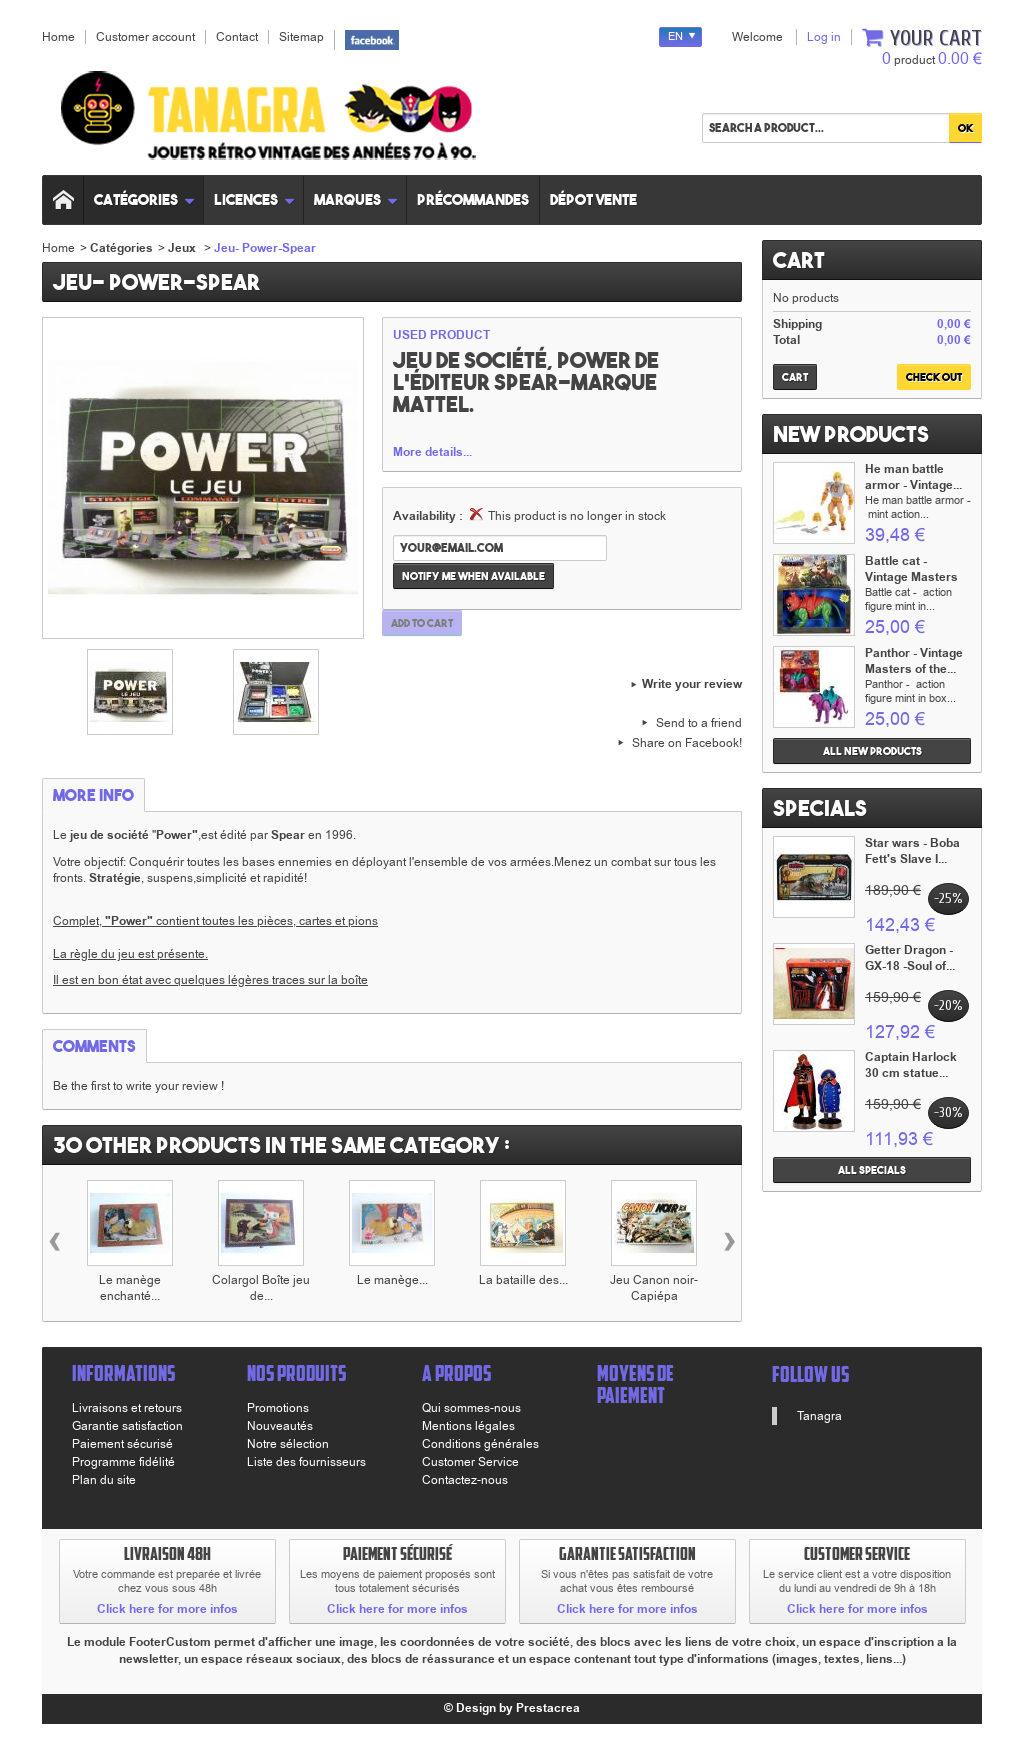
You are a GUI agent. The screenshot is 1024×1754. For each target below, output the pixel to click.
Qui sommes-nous (471, 1408)
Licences (254, 199)
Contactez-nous (465, 1480)
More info (93, 795)
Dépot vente (593, 199)
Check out (934, 377)
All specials (872, 1170)
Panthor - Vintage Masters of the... (914, 661)
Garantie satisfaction (127, 1426)
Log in (824, 37)
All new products (872, 751)
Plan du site (104, 1480)
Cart (799, 260)
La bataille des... (523, 1280)
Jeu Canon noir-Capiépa (654, 1288)
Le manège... (392, 1280)
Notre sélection (288, 1444)
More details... (432, 453)
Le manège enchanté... (130, 1288)
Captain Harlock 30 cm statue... (911, 1065)
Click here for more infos (167, 1609)
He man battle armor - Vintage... (913, 477)
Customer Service (470, 1462)
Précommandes (473, 199)
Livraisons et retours (127, 1408)
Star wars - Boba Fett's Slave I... (912, 851)
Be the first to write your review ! (138, 1086)
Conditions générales (480, 1444)
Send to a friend (699, 723)
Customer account (145, 37)
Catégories (144, 199)
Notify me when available (473, 576)
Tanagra (819, 1416)
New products (851, 434)
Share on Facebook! (687, 743)
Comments (94, 1046)
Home (58, 248)
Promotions (278, 1408)
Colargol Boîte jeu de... (261, 1288)
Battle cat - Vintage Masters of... (911, 577)
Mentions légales (468, 1426)
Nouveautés (280, 1426)
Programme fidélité (123, 1462)
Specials (820, 808)
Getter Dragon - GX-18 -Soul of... (910, 958)
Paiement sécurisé (122, 1444)
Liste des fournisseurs (306, 1462)
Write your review (692, 685)
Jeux (183, 248)
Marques (356, 199)
